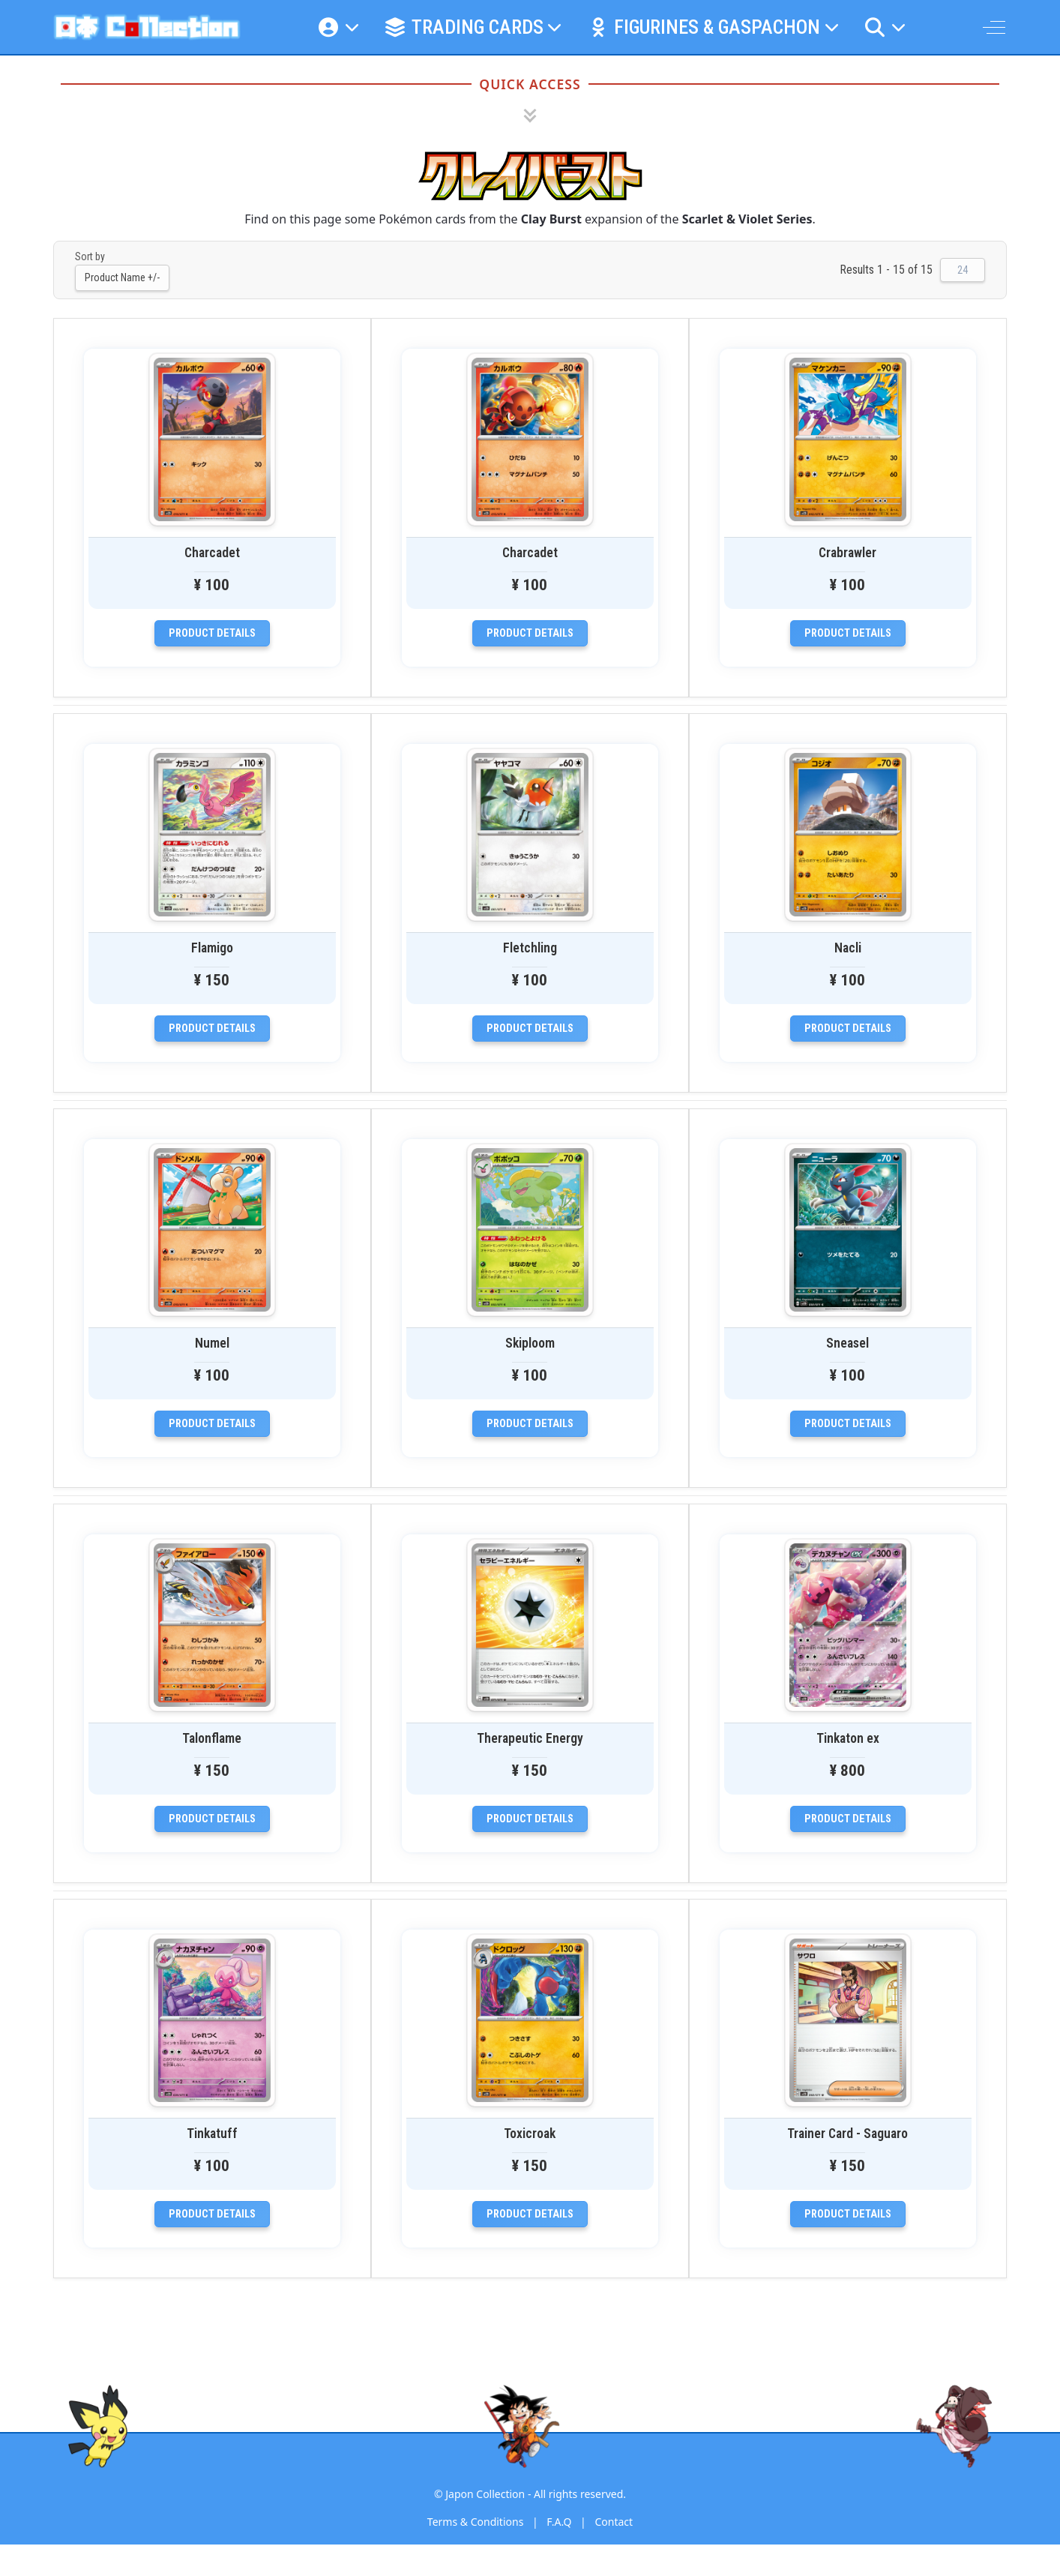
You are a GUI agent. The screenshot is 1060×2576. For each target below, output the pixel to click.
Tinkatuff (212, 2133)
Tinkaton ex (847, 1738)
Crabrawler (847, 552)
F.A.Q (558, 2522)
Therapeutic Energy (530, 1738)
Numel (212, 1343)
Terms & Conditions (475, 2522)
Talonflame (211, 1738)
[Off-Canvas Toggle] (994, 27)
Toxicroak (529, 2133)
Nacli (847, 947)
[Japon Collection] (147, 26)
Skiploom (530, 1343)
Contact (613, 2522)
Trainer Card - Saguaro (847, 2133)
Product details (212, 633)
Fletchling (530, 947)
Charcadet (212, 552)
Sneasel (847, 1343)
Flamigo (212, 947)
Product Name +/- (122, 277)
